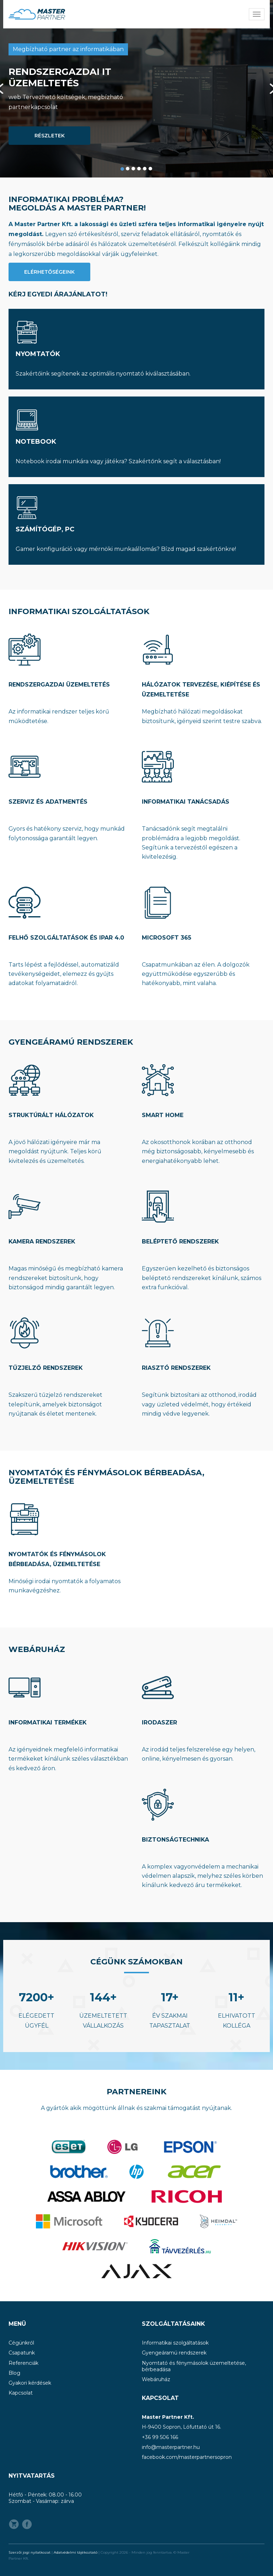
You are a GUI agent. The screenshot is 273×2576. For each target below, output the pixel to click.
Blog (14, 2373)
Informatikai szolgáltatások (175, 2343)
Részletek (49, 135)
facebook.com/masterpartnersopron (187, 2457)
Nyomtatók (38, 354)
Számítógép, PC (45, 529)
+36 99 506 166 (160, 2437)
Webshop (14, 2524)
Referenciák (23, 2363)
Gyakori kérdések (30, 2383)
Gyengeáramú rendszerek (174, 2353)
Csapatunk (22, 2353)
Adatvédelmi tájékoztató (75, 2552)
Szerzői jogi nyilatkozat (29, 2552)
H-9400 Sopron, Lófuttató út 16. (181, 2427)
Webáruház (156, 2379)
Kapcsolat (21, 2393)
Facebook (27, 2524)
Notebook (36, 441)
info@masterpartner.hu (171, 2447)
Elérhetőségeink (49, 272)
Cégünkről (21, 2343)
